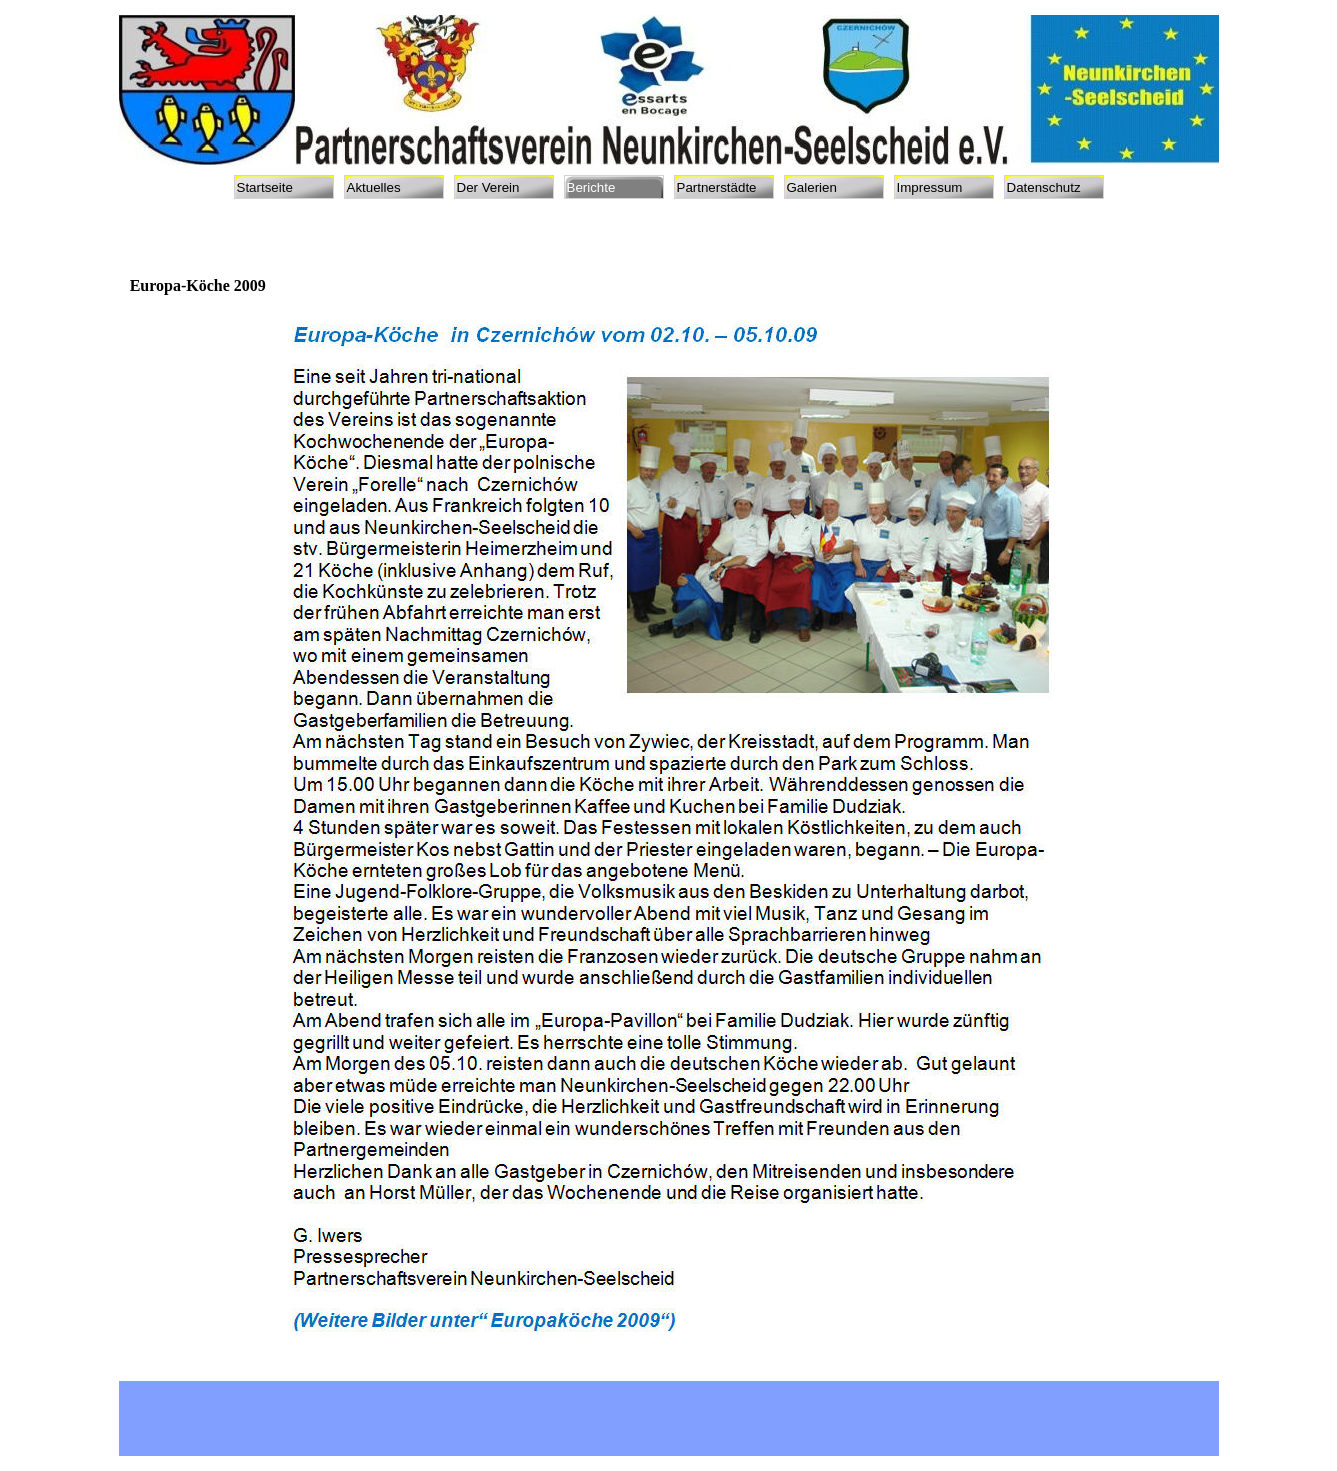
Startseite (265, 187)
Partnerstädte (717, 187)
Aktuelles (374, 187)
